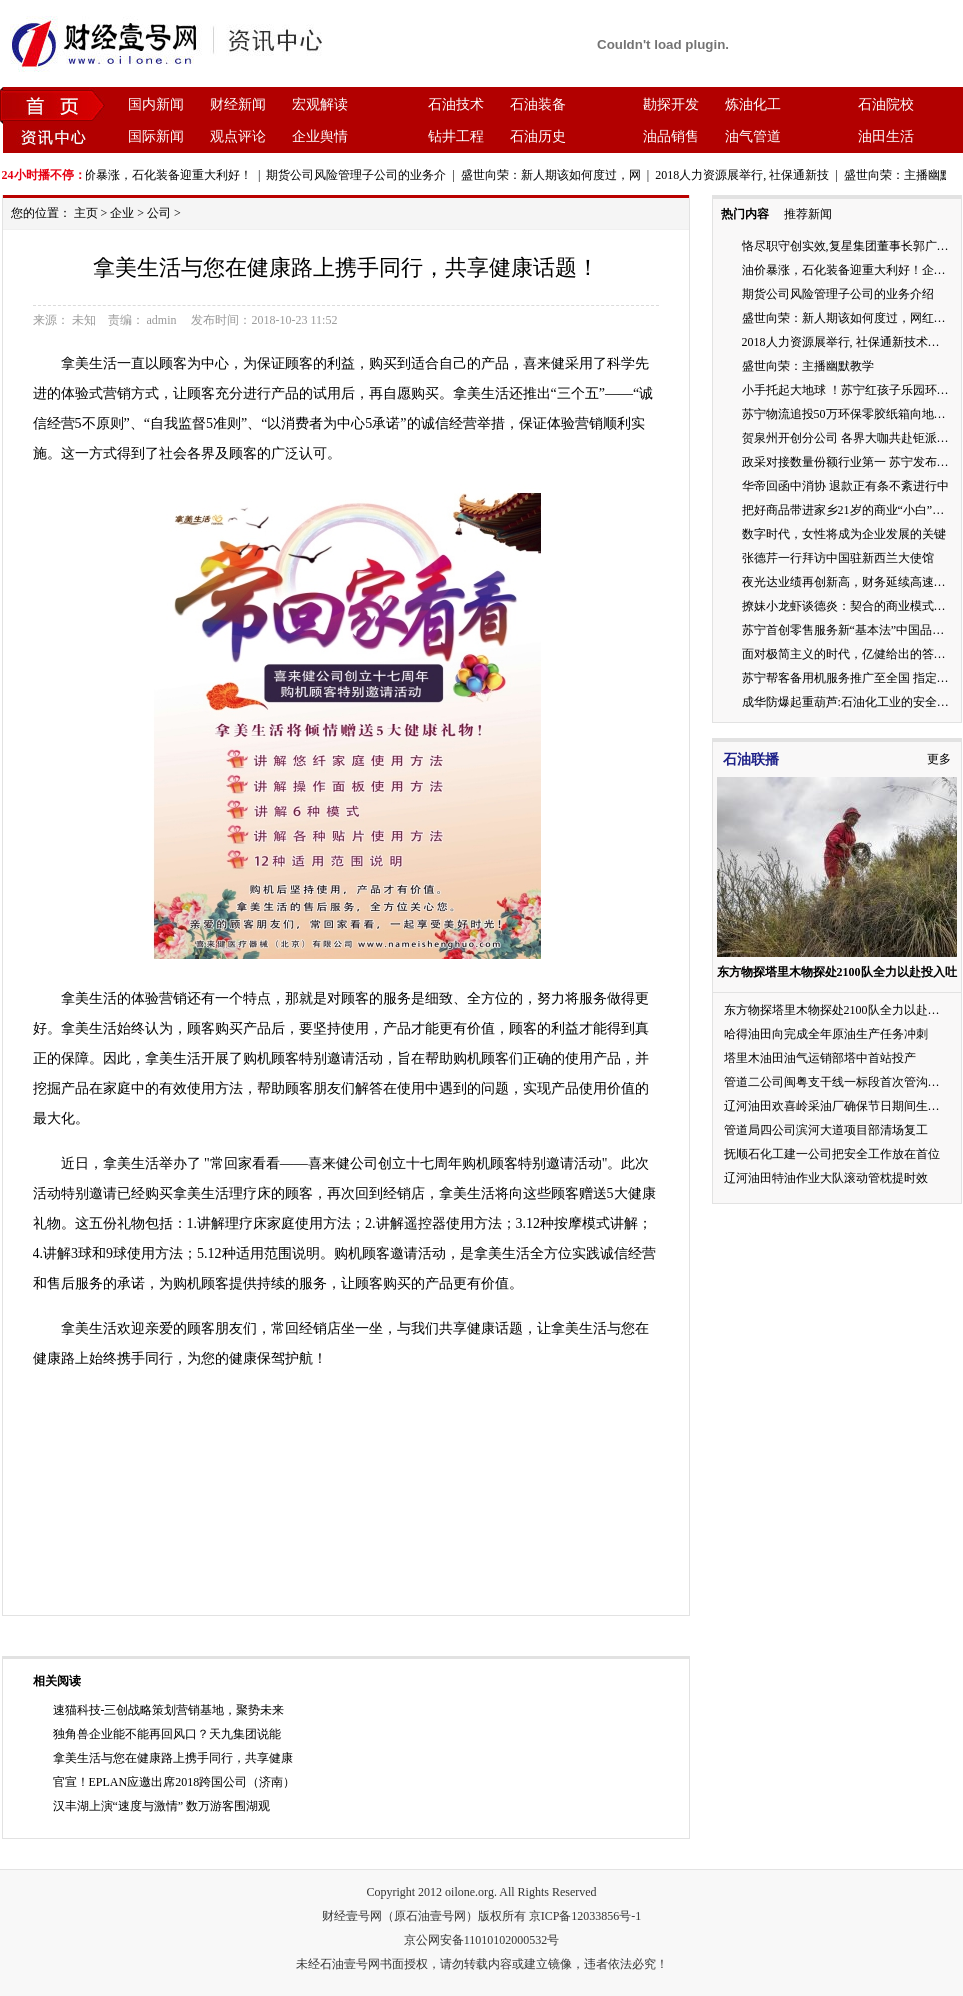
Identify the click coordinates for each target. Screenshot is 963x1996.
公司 (159, 213)
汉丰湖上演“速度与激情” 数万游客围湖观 (162, 1806)
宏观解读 (320, 104)
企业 (122, 213)
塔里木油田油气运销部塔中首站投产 (820, 1058)
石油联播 (751, 759)
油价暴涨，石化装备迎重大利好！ (167, 175)
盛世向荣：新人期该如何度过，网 (556, 175)
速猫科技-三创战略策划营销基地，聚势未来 (169, 1710)
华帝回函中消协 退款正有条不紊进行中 (845, 486)
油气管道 (753, 136)
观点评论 (238, 136)
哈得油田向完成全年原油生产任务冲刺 (826, 1034)
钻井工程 (456, 136)
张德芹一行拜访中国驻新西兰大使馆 (838, 558)
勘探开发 (671, 104)
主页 (86, 213)
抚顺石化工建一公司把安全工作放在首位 (832, 1154)
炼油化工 (753, 104)
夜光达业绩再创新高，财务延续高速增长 (850, 582)
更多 (939, 759)
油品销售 (671, 136)
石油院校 (886, 104)
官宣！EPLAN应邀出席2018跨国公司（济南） (174, 1782)
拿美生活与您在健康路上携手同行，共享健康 (173, 1758)
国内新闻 (156, 104)
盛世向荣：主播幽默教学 (808, 366)
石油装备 (538, 104)
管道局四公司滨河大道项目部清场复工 (826, 1130)
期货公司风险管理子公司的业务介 (361, 175)
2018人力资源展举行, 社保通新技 (747, 175)
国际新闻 (156, 136)
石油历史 (538, 136)
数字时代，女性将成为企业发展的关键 (844, 534)
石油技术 (456, 104)
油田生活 (886, 136)
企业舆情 (320, 136)
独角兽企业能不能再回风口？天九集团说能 (167, 1734)
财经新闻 (238, 104)
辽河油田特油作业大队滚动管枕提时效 (826, 1178)
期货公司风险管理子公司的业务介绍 (838, 294)
